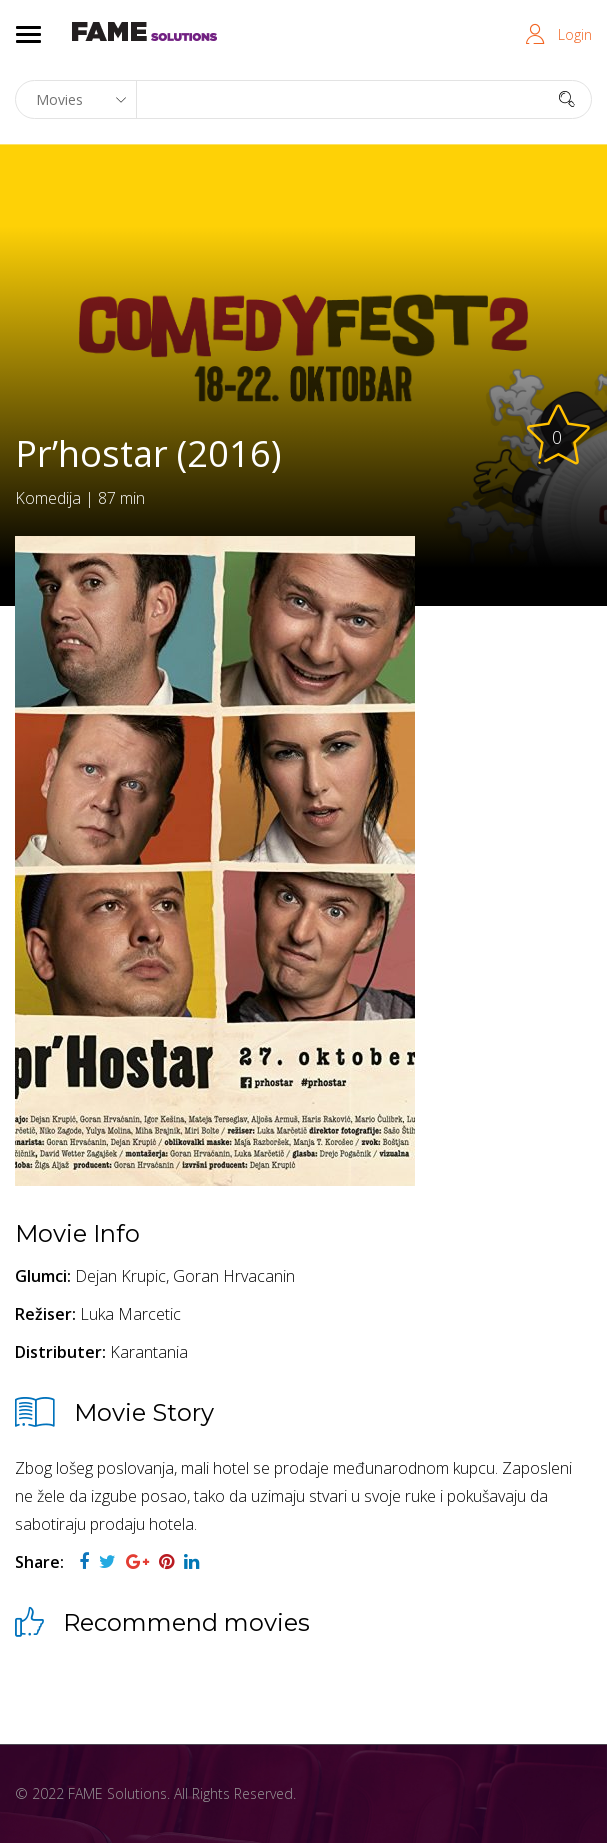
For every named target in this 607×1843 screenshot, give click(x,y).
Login (575, 34)
